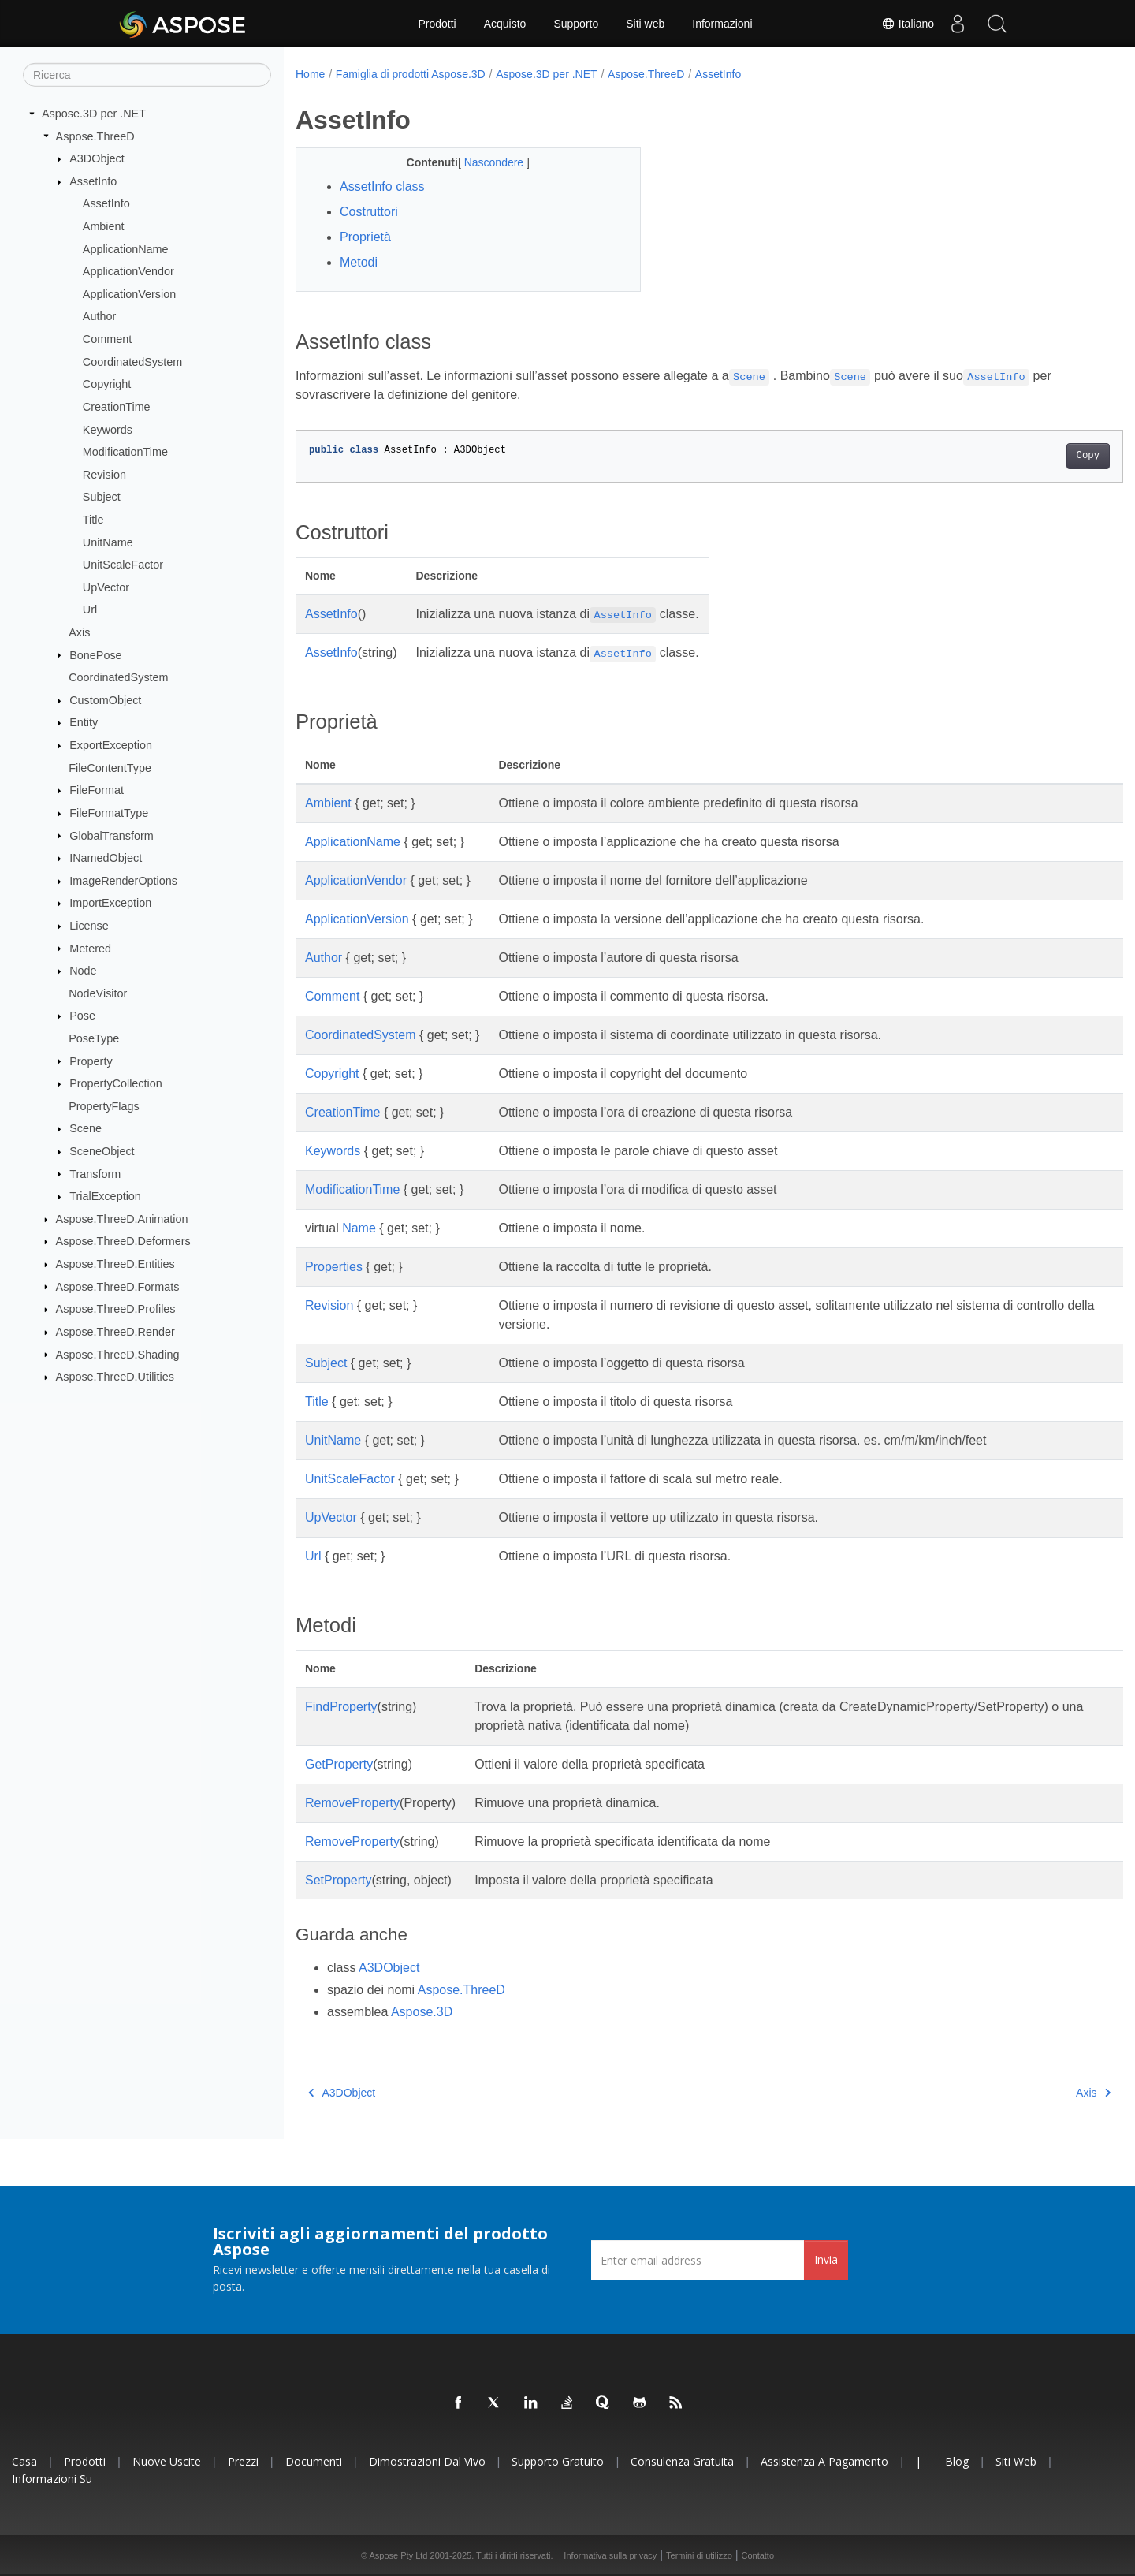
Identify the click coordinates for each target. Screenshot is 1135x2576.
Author (99, 316)
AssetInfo (93, 181)
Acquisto (505, 23)
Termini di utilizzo (699, 2555)
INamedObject (105, 858)
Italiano (907, 24)
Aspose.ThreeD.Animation (122, 1219)
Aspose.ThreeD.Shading (118, 1354)
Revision (104, 474)
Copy (1030, 455)
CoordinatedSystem (132, 362)
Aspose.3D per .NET (94, 113)
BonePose (95, 654)
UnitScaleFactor (123, 564)
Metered (90, 947)
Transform (95, 1173)
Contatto (757, 2555)
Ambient (104, 226)
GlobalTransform (111, 835)
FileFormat (96, 790)
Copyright (107, 384)
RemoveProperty (352, 1803)
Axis (79, 632)
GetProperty (339, 1764)
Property (90, 1060)
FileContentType (110, 767)
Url (90, 609)
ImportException (110, 903)
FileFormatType (108, 813)
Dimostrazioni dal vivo (427, 2461)
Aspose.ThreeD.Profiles (116, 1309)
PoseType (94, 1038)
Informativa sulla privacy (610, 2555)
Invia (826, 2259)
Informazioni (722, 23)
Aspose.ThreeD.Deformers (123, 1241)
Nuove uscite (166, 2461)
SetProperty (338, 1880)
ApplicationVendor (128, 271)
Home (310, 74)
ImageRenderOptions (123, 880)
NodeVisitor (98, 993)
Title (93, 519)
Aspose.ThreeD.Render (115, 1331)
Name (359, 1228)
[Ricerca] (147, 75)
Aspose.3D (421, 2012)
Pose (82, 1015)
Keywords (107, 429)
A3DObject (97, 158)
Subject (102, 496)
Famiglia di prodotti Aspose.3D (411, 74)
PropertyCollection (115, 1083)
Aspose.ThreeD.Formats (118, 1286)
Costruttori (369, 211)
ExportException (110, 745)
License (89, 925)
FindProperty (341, 1706)
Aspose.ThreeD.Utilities (115, 1376)
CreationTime (117, 407)
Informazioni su (52, 2478)
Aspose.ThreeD (95, 135)
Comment (107, 339)
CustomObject (105, 700)
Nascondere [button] (483, 162)
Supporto (575, 23)
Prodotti (437, 23)
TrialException (105, 1196)
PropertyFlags (104, 1106)
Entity (83, 722)
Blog (957, 2461)
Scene (85, 1128)
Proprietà (365, 237)
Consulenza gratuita (682, 2461)
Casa (24, 2461)
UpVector (106, 587)
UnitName (108, 541)
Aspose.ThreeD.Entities (115, 1264)
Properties (334, 1266)
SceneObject (101, 1151)
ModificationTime (125, 451)
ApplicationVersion (129, 294)
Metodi (359, 262)
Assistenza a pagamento (824, 2461)
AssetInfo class (382, 186)
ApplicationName (126, 248)
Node (82, 970)
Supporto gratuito (558, 2461)
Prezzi (243, 2461)
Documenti (313, 2461)
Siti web (645, 23)
